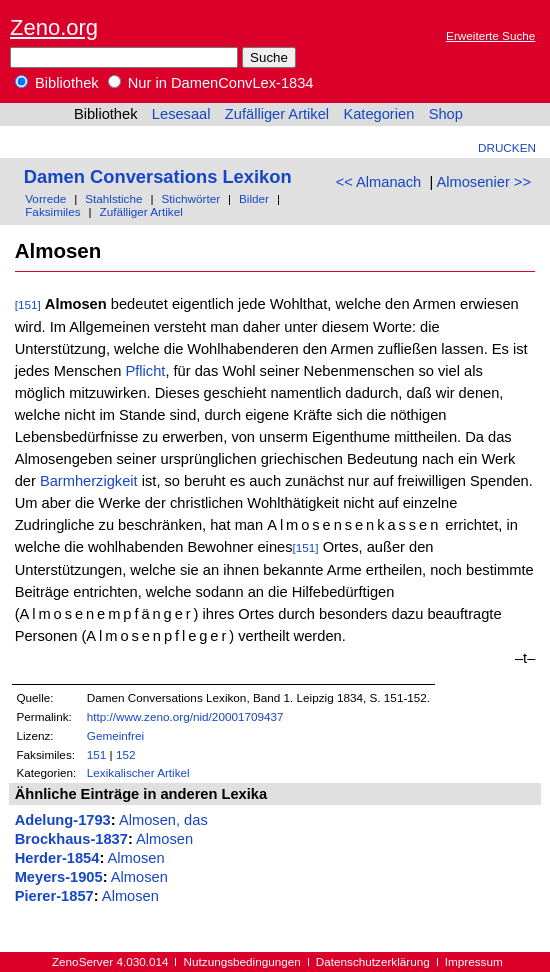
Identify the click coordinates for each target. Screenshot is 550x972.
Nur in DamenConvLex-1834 (211, 83)
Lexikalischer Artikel (138, 772)
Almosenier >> (483, 182)
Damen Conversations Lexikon (158, 176)
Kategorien (378, 114)
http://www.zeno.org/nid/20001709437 (185, 716)
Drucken (507, 147)
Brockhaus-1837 (71, 839)
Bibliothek (57, 83)
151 (97, 754)
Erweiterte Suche (490, 35)
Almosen (164, 839)
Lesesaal (181, 114)
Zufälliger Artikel (277, 114)
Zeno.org (54, 27)
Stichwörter (190, 198)
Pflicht (145, 371)
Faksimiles (52, 211)
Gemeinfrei (115, 735)
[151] (28, 304)
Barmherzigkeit (89, 481)
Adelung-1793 (63, 820)
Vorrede (45, 198)
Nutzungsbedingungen (242, 961)
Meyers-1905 (59, 877)
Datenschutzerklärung (373, 961)
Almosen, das (163, 820)
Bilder (254, 198)
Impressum (474, 961)
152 (126, 754)
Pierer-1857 (54, 896)
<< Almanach (379, 182)
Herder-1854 (57, 858)
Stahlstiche (113, 198)
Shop (446, 114)
